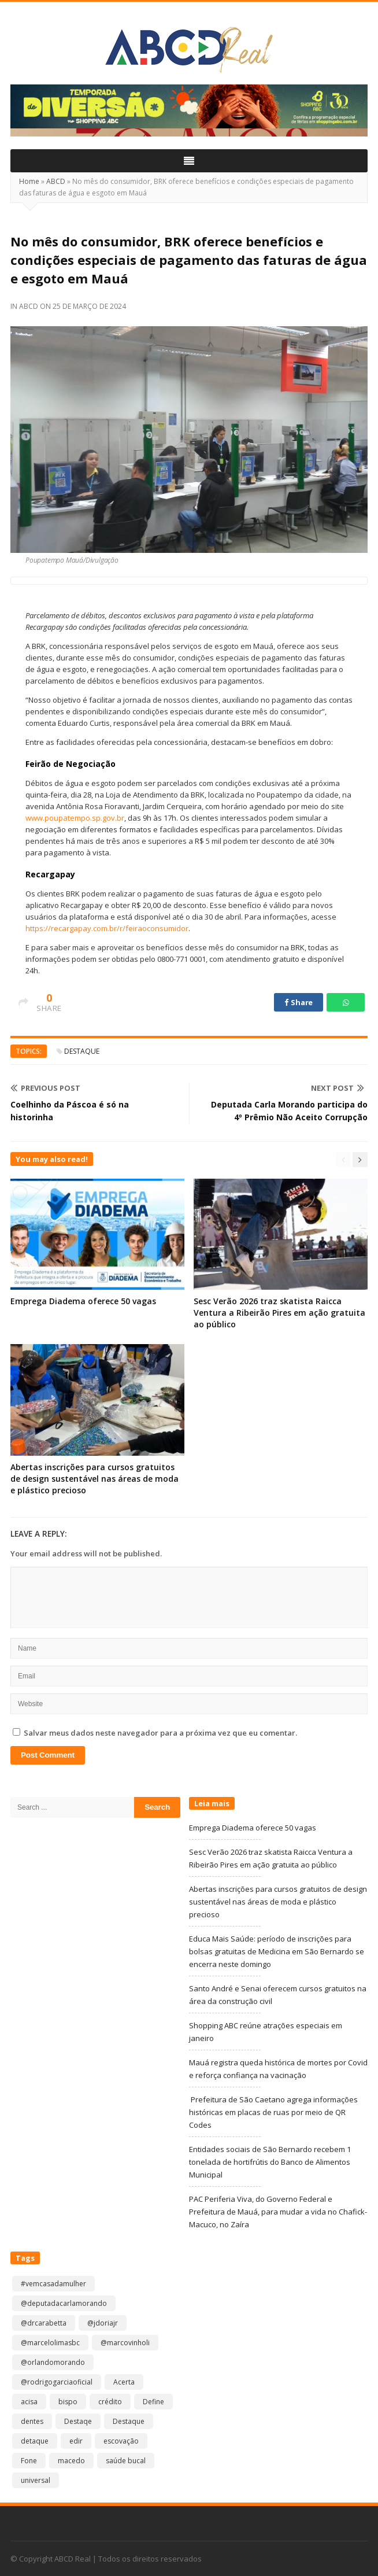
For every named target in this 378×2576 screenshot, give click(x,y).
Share (298, 1002)
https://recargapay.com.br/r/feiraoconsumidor (106, 928)
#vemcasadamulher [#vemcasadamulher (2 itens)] (53, 2284)
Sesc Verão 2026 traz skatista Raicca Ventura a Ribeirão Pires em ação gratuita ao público (279, 1313)
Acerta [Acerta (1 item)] (124, 2382)
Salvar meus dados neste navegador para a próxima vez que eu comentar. (160, 1733)
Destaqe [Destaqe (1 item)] (78, 2421)
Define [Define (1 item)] (153, 2402)
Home (29, 181)
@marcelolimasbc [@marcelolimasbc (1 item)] (50, 2343)
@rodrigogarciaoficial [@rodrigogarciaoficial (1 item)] (56, 2382)
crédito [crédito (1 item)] (110, 2402)
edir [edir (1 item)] (76, 2441)
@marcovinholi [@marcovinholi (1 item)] (125, 2343)
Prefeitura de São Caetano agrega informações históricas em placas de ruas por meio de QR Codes (273, 2112)
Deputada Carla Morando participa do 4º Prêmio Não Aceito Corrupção (289, 1111)
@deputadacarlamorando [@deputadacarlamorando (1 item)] (64, 2303)
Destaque (81, 1051)
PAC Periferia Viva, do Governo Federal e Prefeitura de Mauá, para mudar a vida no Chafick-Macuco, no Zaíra (278, 2212)
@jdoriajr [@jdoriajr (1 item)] (102, 2323)
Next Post (337, 1088)
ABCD (55, 181)
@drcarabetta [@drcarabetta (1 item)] (43, 2323)
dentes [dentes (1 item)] (32, 2421)
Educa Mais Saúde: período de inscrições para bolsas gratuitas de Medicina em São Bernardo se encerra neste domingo (276, 1951)
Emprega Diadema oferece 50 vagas (83, 1301)
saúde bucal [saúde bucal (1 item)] (126, 2461)
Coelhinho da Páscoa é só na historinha (69, 1111)
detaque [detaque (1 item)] (35, 2441)
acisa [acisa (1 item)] (29, 2402)
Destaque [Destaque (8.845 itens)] (128, 2421)
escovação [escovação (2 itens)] (121, 2441)
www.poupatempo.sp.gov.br (74, 818)
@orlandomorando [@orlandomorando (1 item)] (53, 2362)
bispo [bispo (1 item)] (67, 2402)
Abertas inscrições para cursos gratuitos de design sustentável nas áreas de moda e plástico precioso (94, 1479)
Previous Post (45, 1088)
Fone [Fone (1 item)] (29, 2461)
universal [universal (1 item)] (35, 2480)
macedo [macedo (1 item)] (71, 2461)
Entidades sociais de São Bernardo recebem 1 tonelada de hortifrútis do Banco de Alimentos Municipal (270, 2162)
